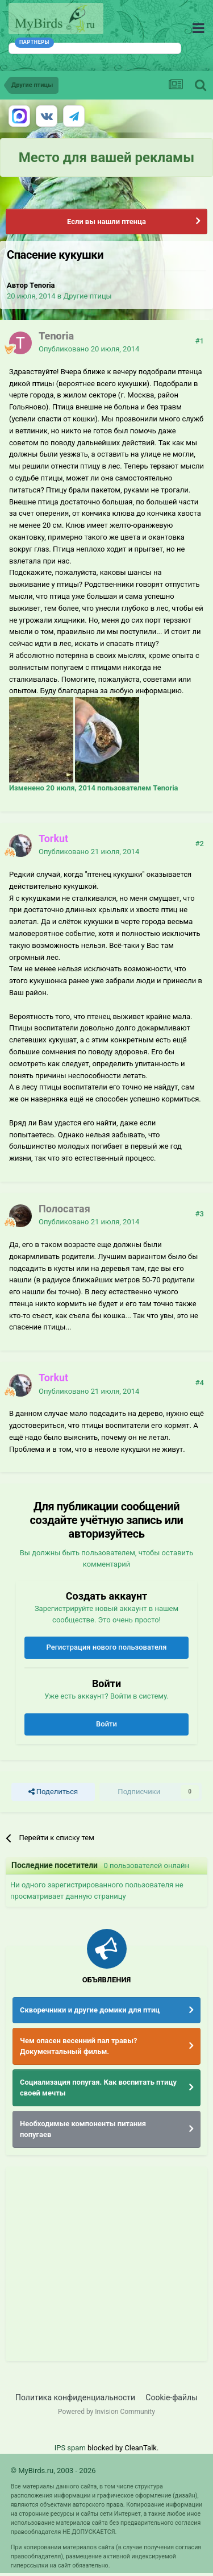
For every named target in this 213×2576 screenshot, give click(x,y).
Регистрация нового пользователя (106, 1647)
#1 (199, 341)
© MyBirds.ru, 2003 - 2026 (53, 2470)
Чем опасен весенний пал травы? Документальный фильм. (78, 2046)
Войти (106, 1724)
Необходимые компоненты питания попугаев (83, 2129)
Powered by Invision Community (106, 2412)
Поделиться (53, 1791)
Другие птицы (87, 296)
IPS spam (70, 2448)
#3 (199, 1214)
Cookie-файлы (171, 2397)
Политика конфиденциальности (75, 2397)
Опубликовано (89, 349)
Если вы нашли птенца (106, 221)
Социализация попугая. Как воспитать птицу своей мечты (98, 2088)
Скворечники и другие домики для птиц (90, 2010)
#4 (199, 1382)
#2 (199, 843)
